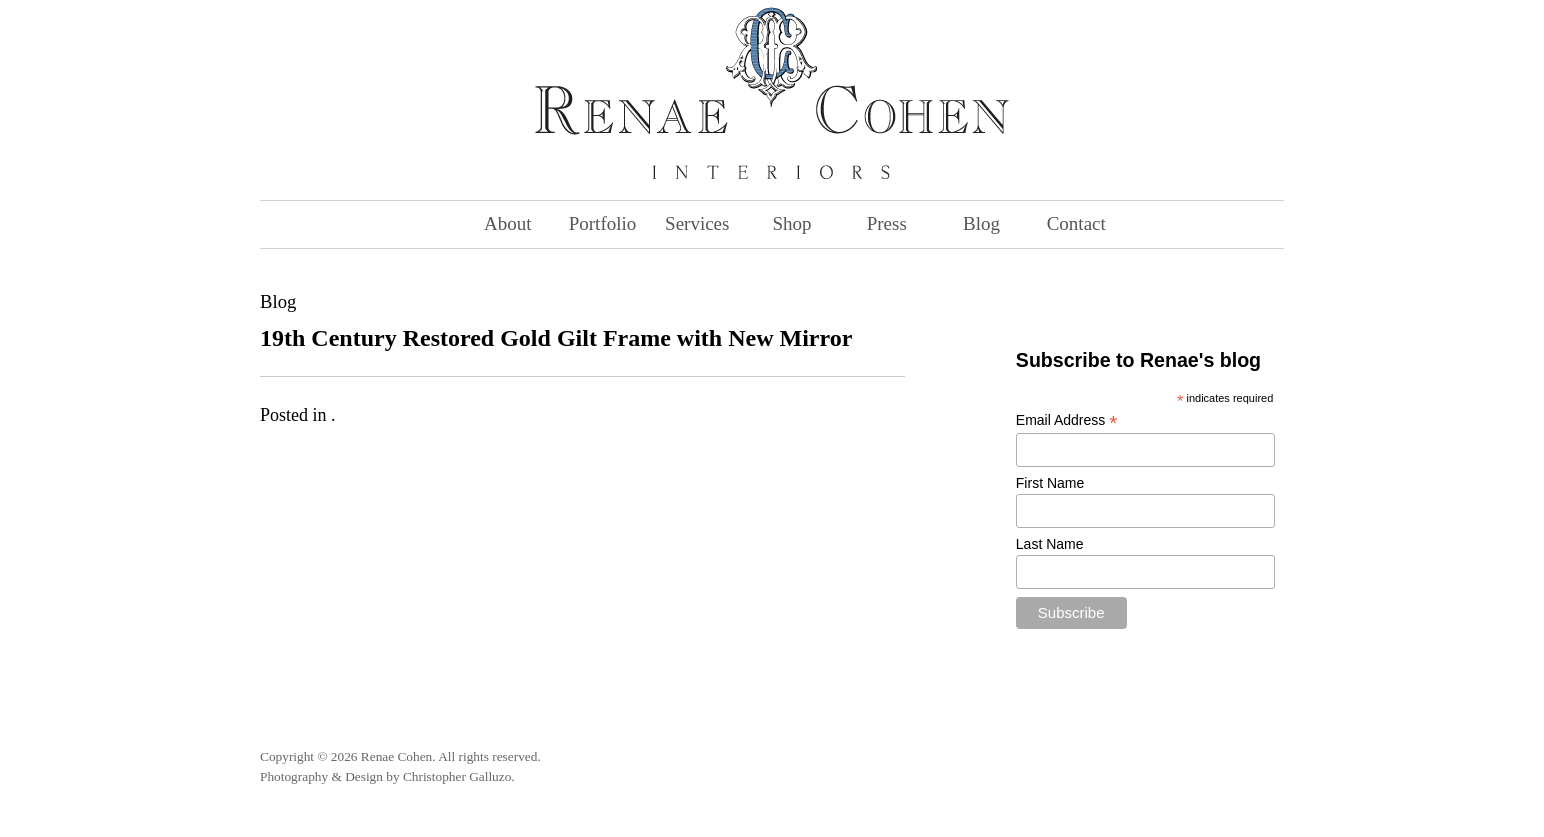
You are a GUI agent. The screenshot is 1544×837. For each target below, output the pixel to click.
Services (697, 223)
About (508, 223)
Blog (981, 223)
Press (887, 223)
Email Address (1067, 420)
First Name (1050, 483)
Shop (791, 223)
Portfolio (603, 223)
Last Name (1050, 544)
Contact (1076, 223)
